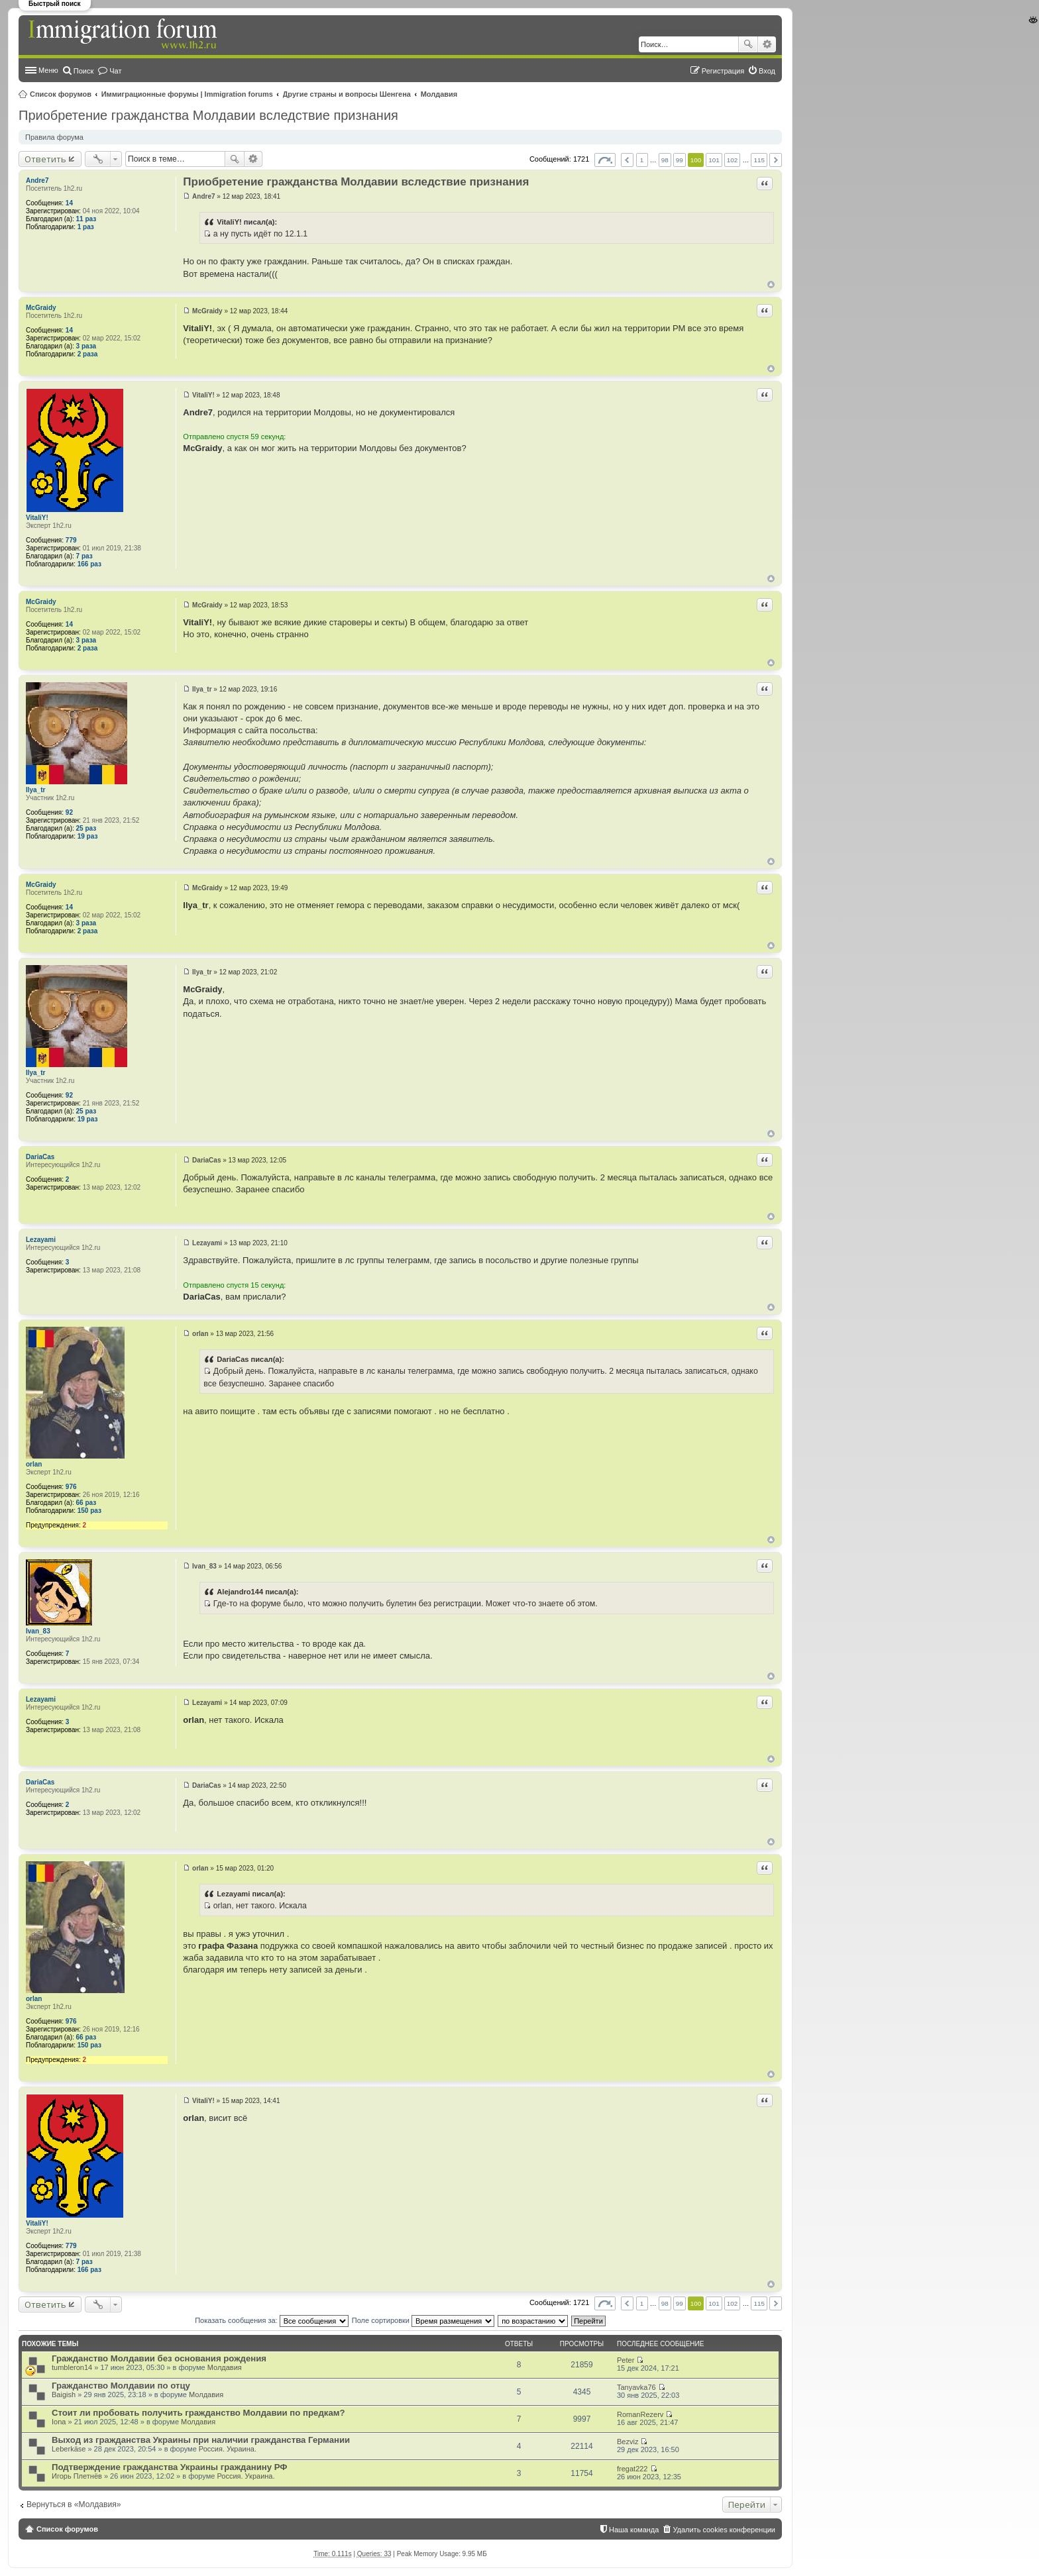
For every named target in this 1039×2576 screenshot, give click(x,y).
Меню (48, 70)
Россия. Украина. (227, 2449)
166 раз (89, 564)
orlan (34, 1464)
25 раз (86, 828)
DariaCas (40, 1156)
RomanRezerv (640, 2414)
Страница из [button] (605, 160)
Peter (625, 2360)
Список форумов (60, 94)
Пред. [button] (627, 160)
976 (71, 1486)
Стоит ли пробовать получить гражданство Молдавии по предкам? (198, 2413)
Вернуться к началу (771, 284)
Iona (59, 2422)
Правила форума (54, 137)
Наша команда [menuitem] (634, 2530)
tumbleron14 (72, 2367)
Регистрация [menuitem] (723, 71)
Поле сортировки (423, 2320)
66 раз (86, 1502)
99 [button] (679, 160)
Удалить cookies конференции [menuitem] (724, 2530)
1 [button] (642, 160)
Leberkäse (68, 2449)
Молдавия (439, 94)
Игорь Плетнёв (77, 2476)
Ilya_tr (35, 790)
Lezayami (41, 1239)
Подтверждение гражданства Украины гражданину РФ (170, 2467)
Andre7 (37, 180)
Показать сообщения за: (272, 2320)
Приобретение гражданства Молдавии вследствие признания (208, 115)
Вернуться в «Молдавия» (74, 2504)
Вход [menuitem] (767, 71)
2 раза (88, 354)
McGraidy (41, 307)
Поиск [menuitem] (83, 71)
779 (71, 540)
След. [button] (775, 160)
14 (69, 203)
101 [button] (713, 160)
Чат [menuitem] (115, 71)
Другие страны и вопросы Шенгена (347, 94)
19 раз (88, 836)
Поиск (748, 44)
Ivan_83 (38, 1631)
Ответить (45, 159)
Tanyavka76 (636, 2387)
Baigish (64, 2394)
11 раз (86, 219)
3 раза (86, 346)
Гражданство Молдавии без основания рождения (159, 2358)
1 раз (86, 227)
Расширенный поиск (767, 44)
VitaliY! (37, 517)
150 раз (89, 1510)
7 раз (84, 556)
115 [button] (758, 160)
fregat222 (632, 2469)
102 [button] (732, 160)
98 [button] (665, 160)
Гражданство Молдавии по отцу (121, 2386)
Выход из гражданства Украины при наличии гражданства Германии (201, 2440)
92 (69, 812)
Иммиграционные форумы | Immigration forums (187, 94)
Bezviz (627, 2442)
